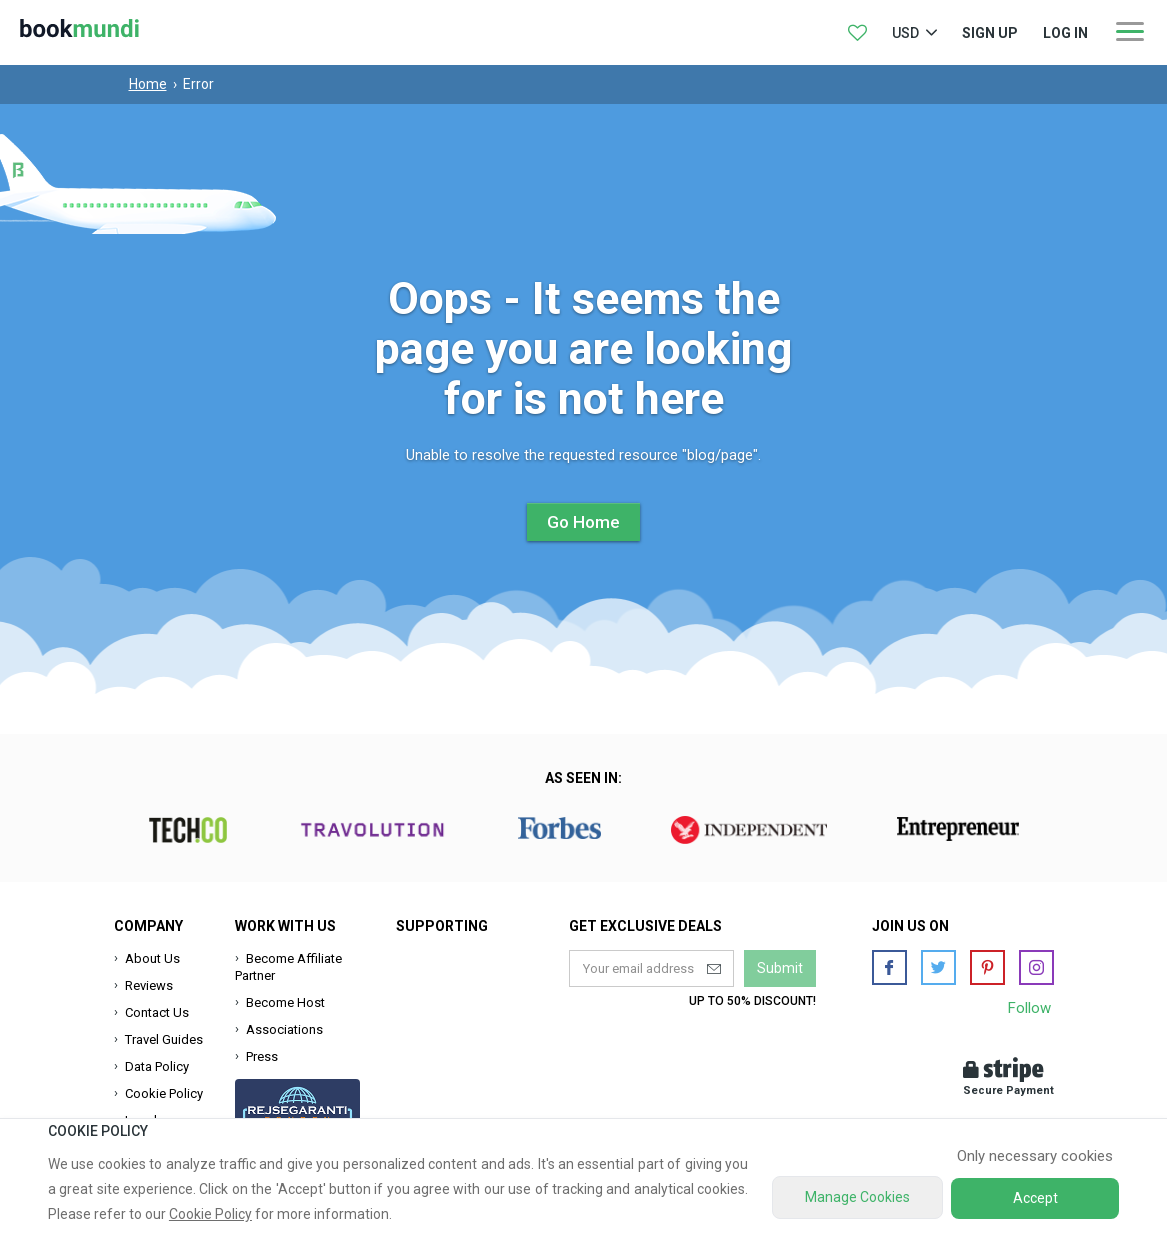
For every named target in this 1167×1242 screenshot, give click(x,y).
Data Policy (157, 1066)
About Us (152, 958)
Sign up (990, 33)
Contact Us (157, 1012)
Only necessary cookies (1035, 1156)
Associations (284, 1029)
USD (905, 33)
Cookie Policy (164, 1093)
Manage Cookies (857, 1197)
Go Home (583, 522)
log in (1065, 33)
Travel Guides (164, 1039)
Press (262, 1056)
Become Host (285, 1002)
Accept (1035, 1198)
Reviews (149, 985)
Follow (1029, 1008)
